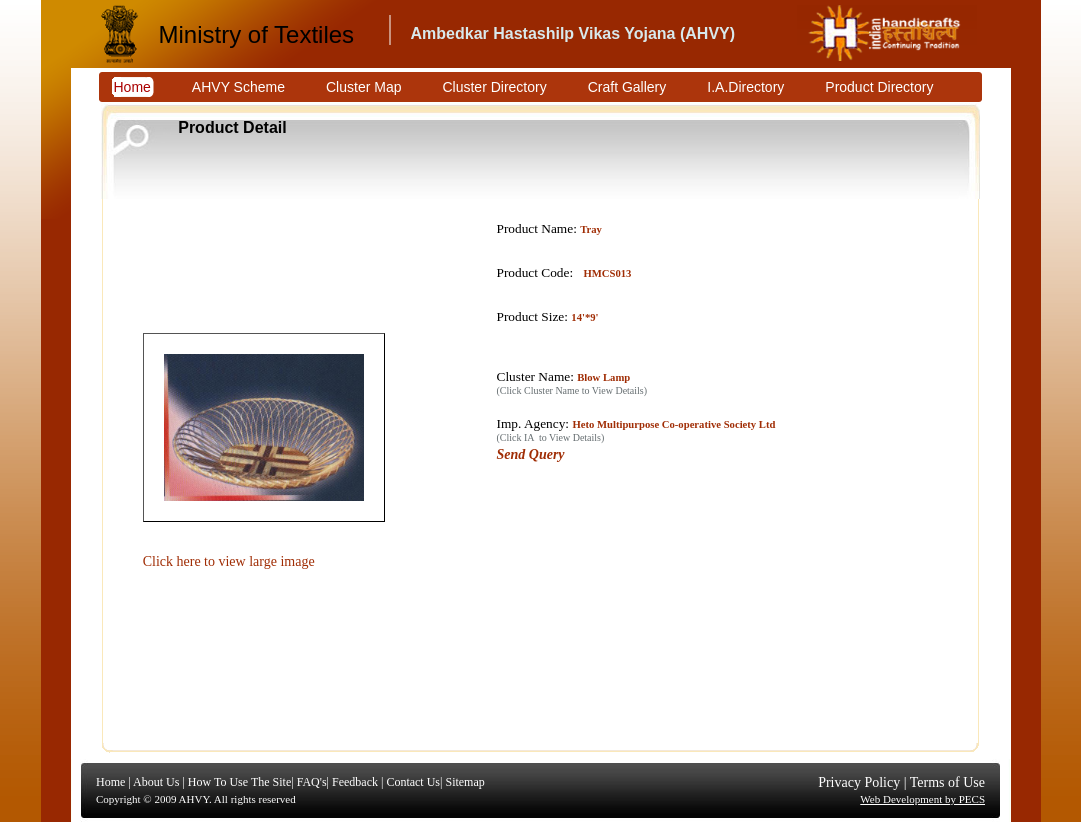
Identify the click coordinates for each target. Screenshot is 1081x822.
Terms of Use (947, 782)
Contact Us (413, 782)
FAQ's (312, 782)
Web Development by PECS (922, 799)
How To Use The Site (239, 782)
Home (110, 782)
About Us (156, 782)
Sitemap (464, 782)
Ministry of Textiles (257, 34)
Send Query (531, 454)
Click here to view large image (229, 561)
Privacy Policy (859, 782)
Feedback (355, 782)
